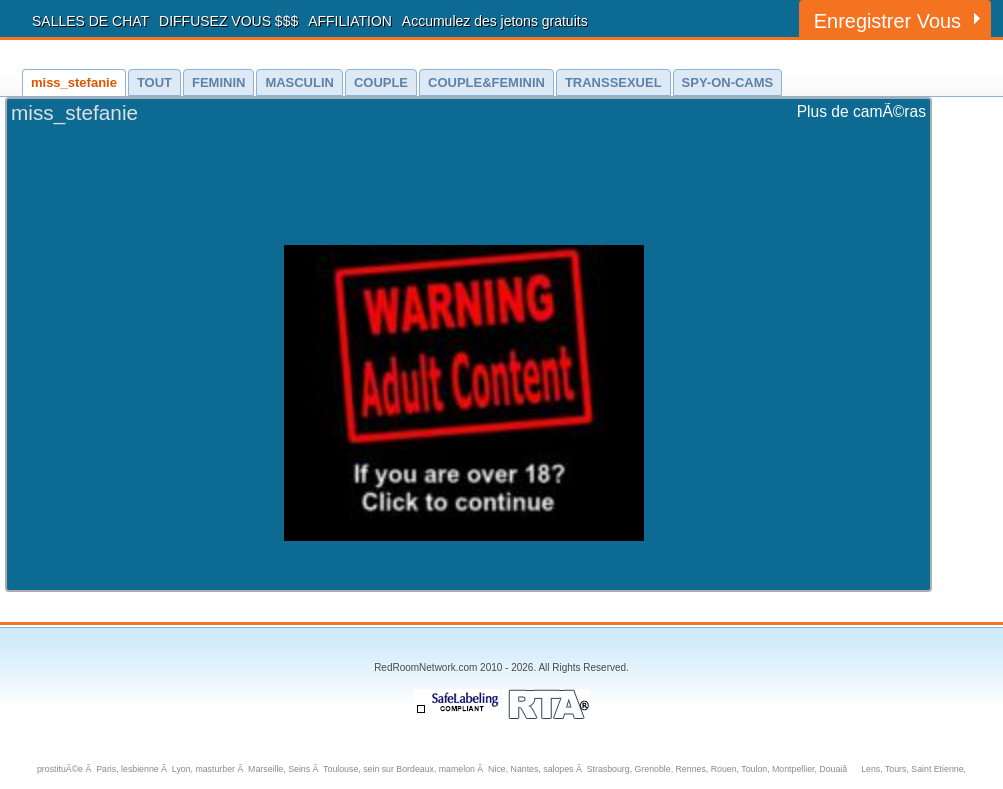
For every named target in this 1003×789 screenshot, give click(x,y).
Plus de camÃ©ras (861, 111)
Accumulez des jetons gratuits (495, 21)
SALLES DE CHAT (90, 21)
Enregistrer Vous (887, 21)
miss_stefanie (74, 112)
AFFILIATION (350, 21)
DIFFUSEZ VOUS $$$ (228, 21)
